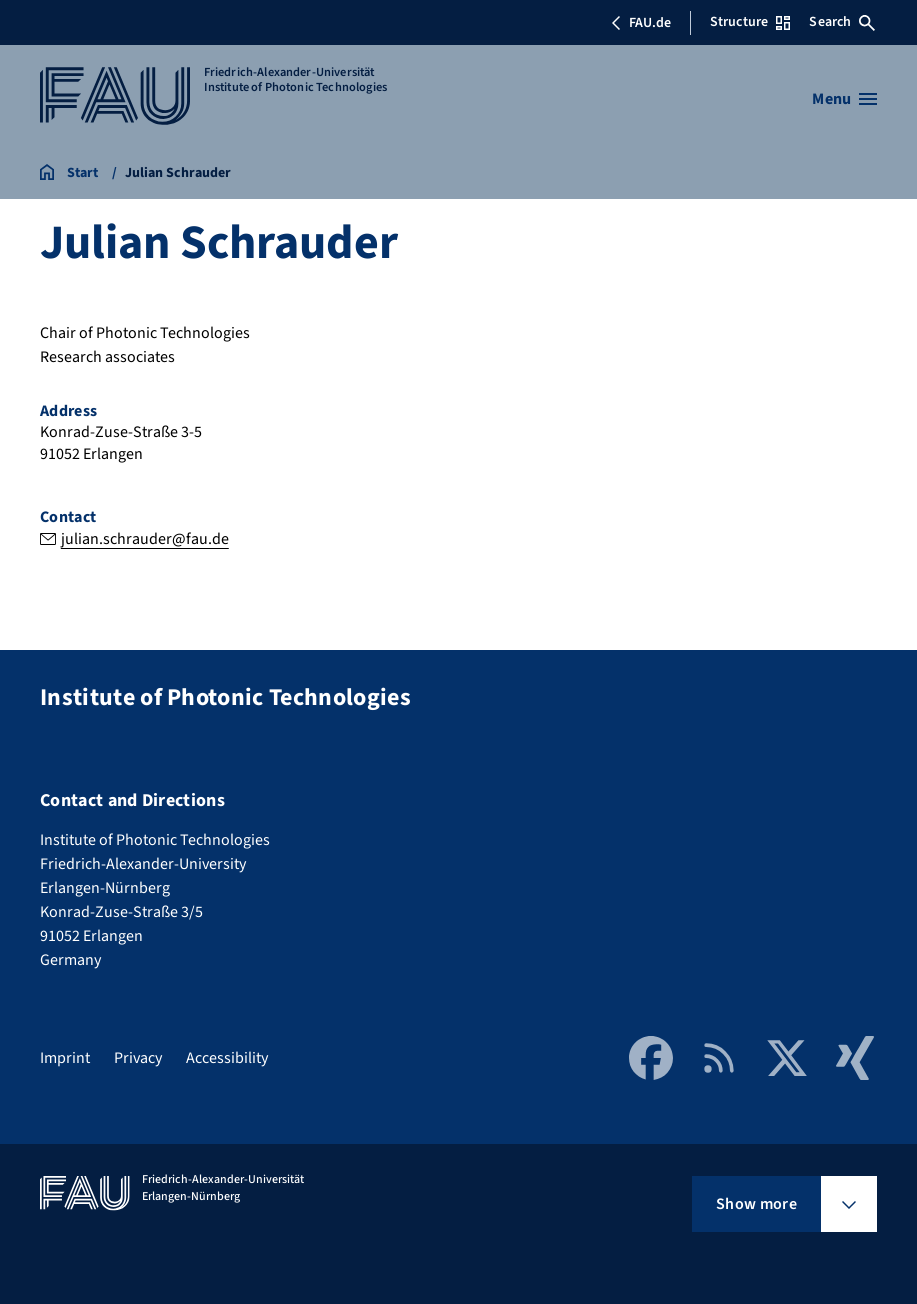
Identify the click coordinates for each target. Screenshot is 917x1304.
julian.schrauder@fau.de (145, 539)
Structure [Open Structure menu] (750, 22)
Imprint (65, 1058)
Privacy (138, 1058)
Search (842, 22)
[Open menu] (844, 99)
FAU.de (641, 23)
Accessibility (227, 1058)
